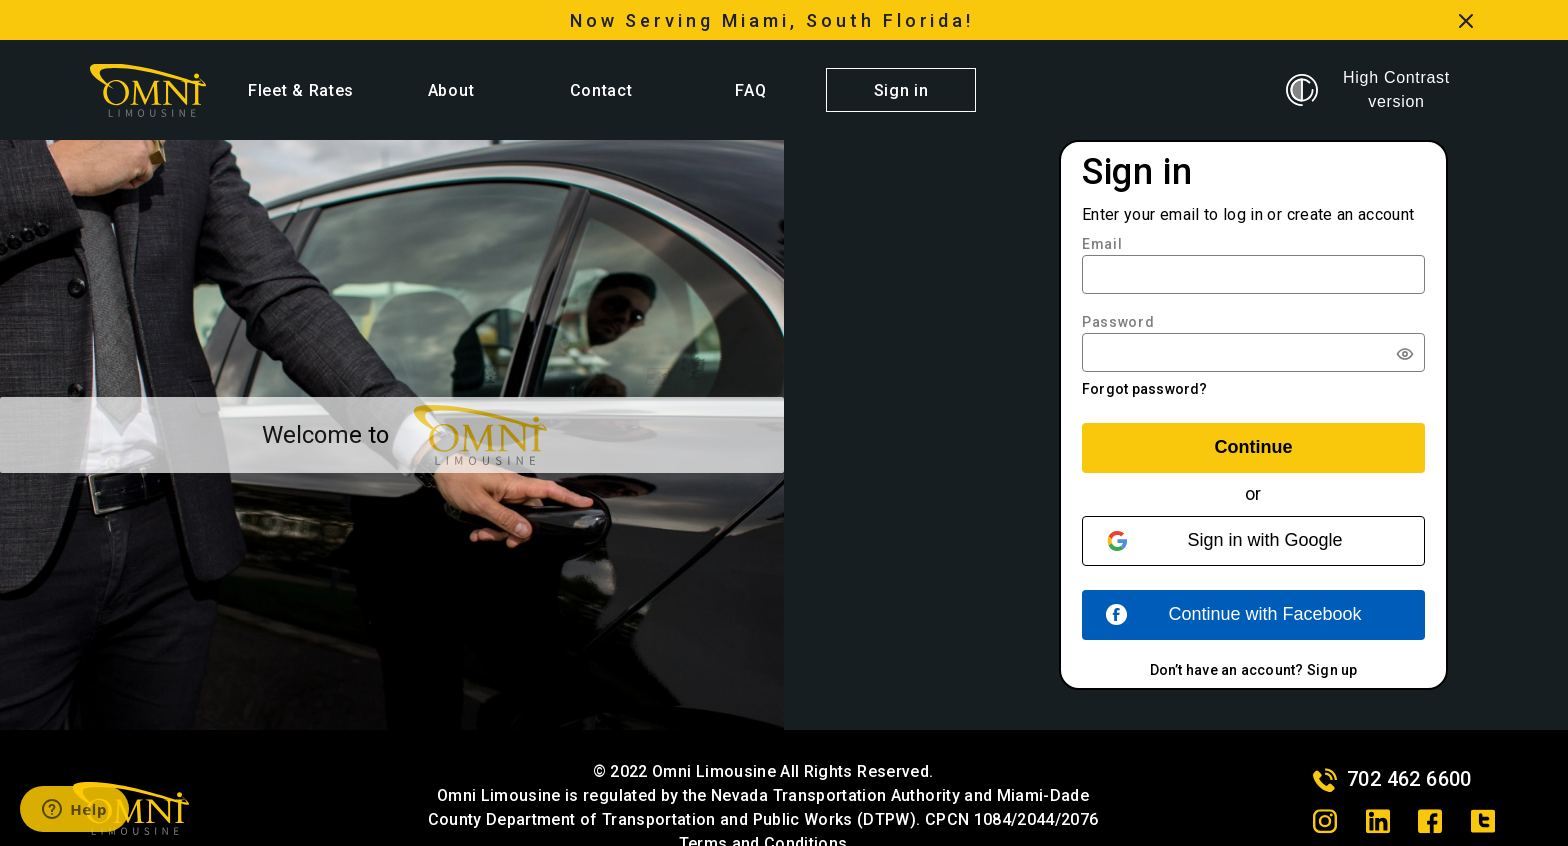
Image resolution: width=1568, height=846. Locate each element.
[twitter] (1483, 821)
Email (1102, 244)
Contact (601, 90)
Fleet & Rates (301, 90)
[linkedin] (1378, 821)
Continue (1254, 447)
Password (1118, 322)
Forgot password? (1145, 389)
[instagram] (1325, 821)
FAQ (750, 90)
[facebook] (1430, 821)
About (451, 90)
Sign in (901, 90)
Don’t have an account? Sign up (1254, 670)
